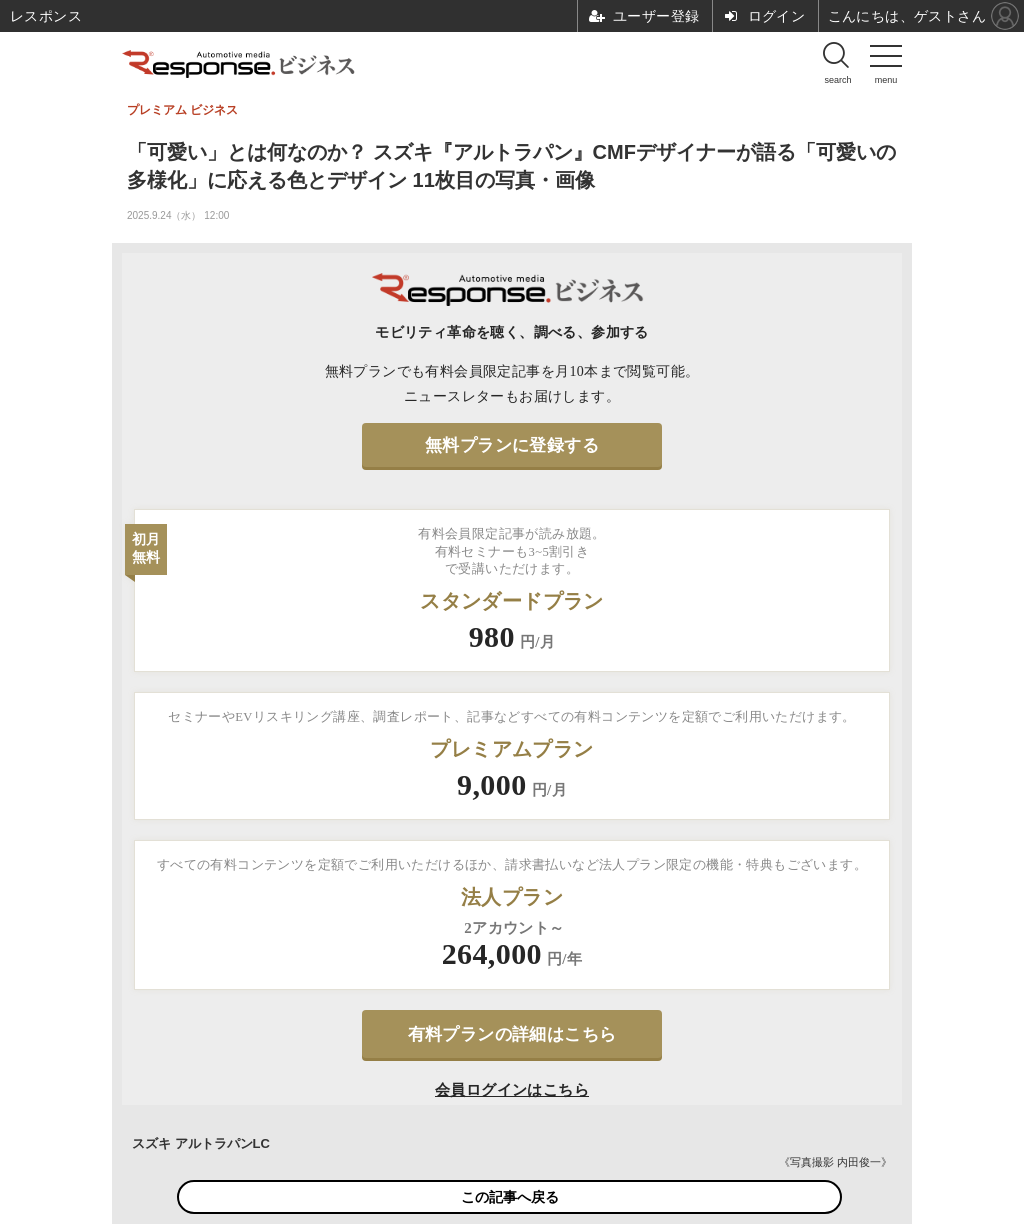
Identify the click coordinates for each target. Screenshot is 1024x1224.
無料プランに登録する (512, 445)
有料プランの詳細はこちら (512, 1034)
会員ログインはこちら (512, 1090)
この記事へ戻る (510, 1197)
